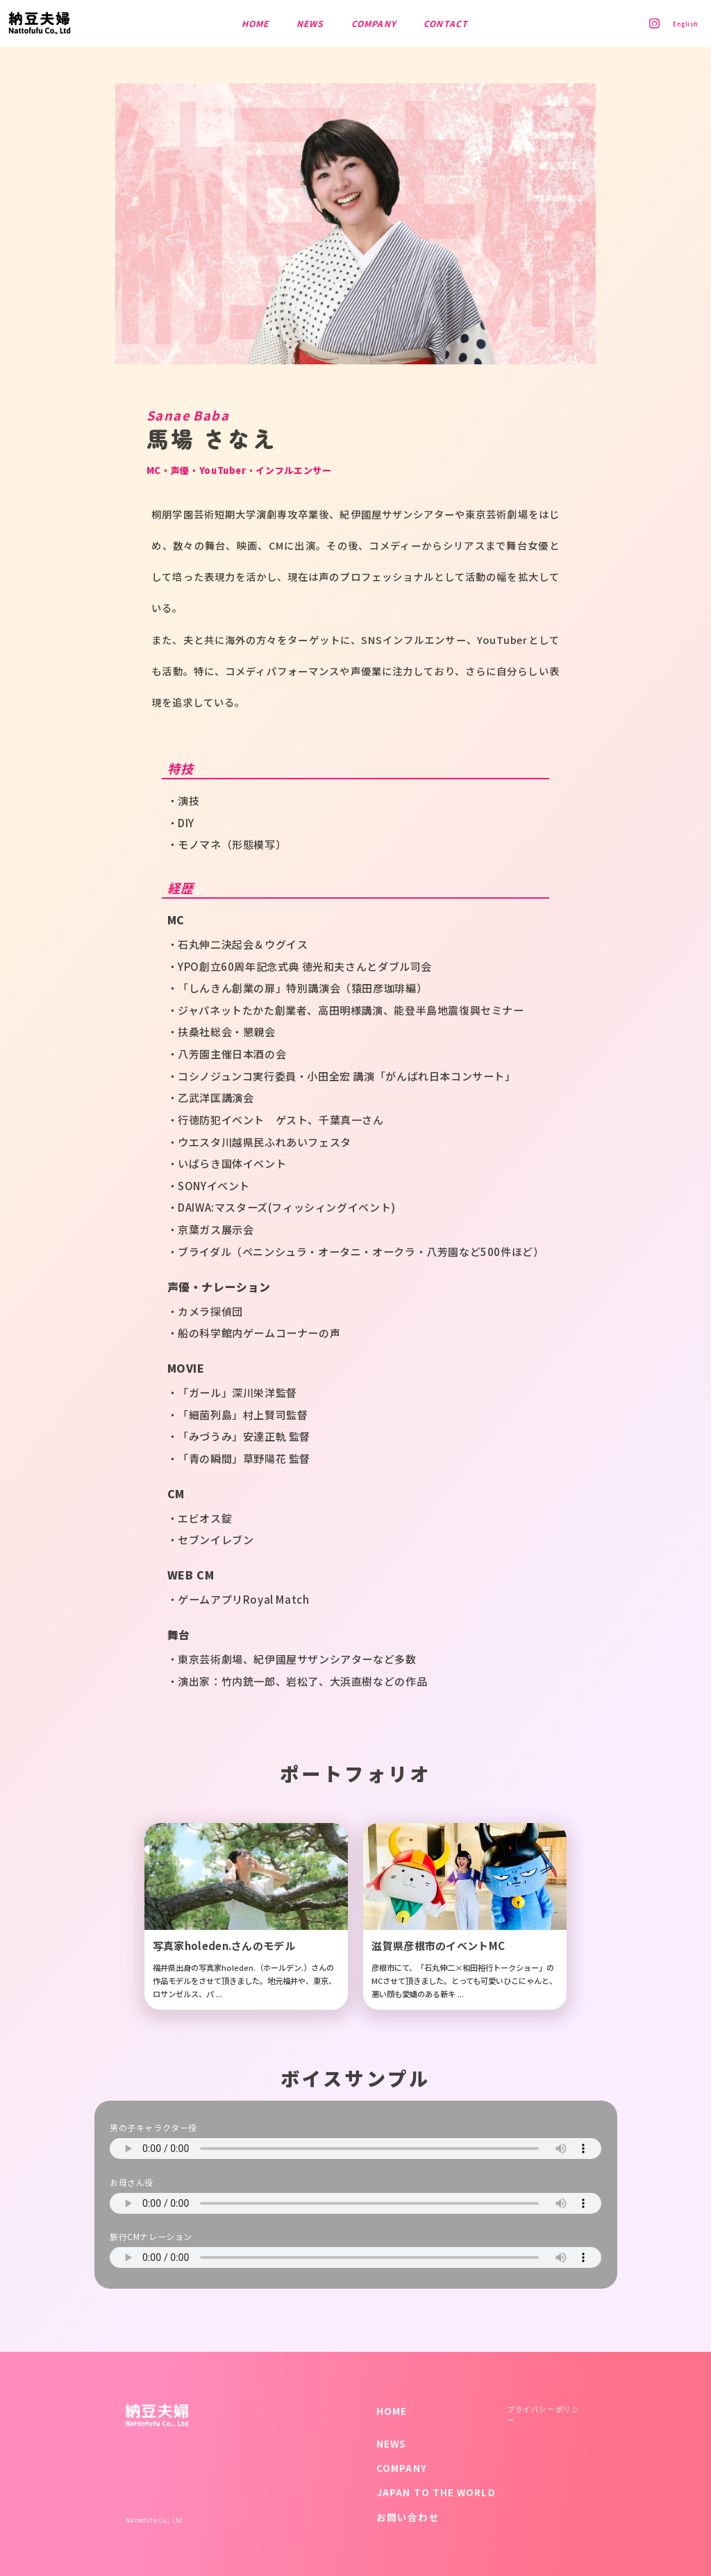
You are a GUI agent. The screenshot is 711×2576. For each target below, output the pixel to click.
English (682, 23)
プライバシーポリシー (543, 2414)
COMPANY (401, 2468)
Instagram (648, 23)
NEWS (391, 2443)
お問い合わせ (408, 2517)
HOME (391, 2411)
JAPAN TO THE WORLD (436, 2492)
